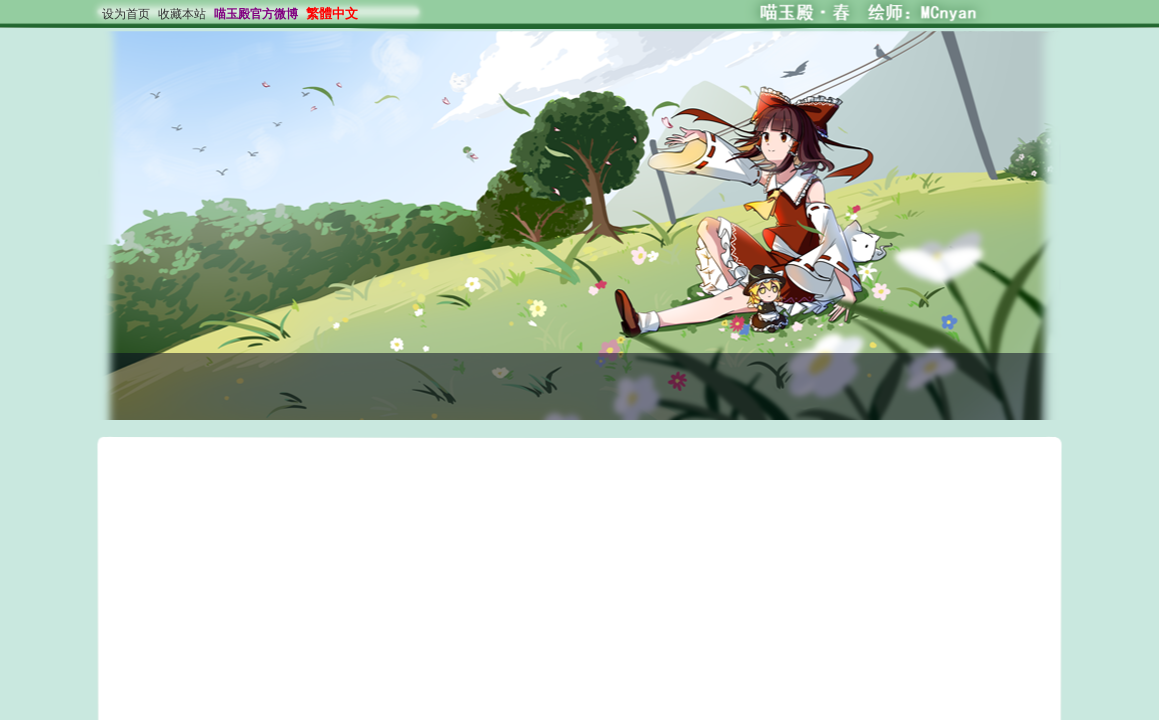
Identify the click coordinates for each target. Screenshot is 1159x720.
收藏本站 (182, 14)
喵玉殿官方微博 (256, 14)
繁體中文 (332, 13)
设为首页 (126, 14)
